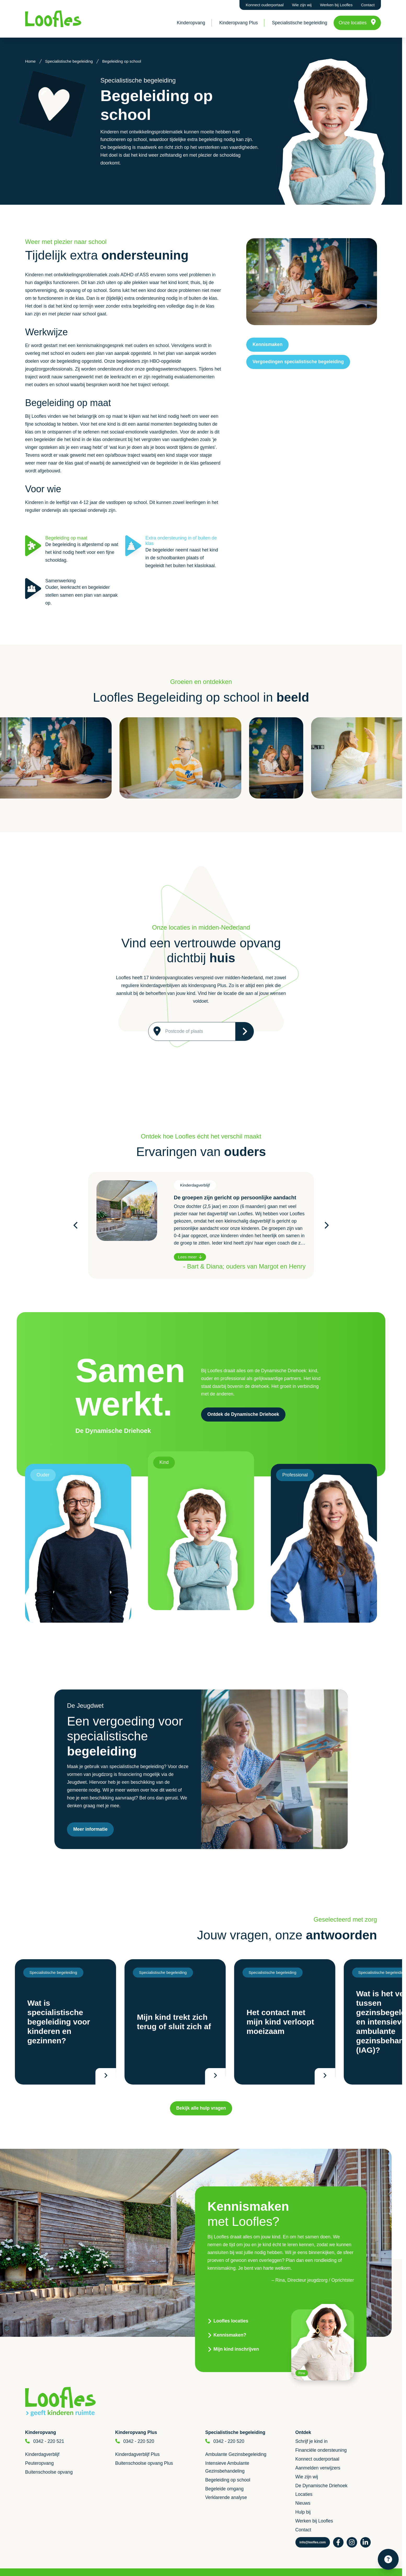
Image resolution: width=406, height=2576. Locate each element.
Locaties (304, 2494)
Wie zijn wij (302, 5)
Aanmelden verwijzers (317, 2468)
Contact (368, 5)
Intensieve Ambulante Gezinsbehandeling (227, 2467)
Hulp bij (303, 2512)
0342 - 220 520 (138, 2441)
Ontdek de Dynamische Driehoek (243, 1414)
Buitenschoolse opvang (49, 2472)
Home (30, 61)
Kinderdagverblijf (42, 2454)
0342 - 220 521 (48, 2441)
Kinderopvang (191, 22)
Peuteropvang (39, 2463)
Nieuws (303, 2503)
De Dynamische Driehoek (321, 2485)
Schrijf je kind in (311, 2441)
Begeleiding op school (227, 2480)
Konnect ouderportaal (265, 5)
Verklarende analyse (226, 2497)
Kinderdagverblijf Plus (137, 2454)
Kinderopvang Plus (238, 22)
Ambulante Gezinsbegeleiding (235, 2454)
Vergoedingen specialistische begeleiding (298, 361)
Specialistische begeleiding (299, 22)
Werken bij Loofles (336, 5)
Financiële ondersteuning (321, 2450)
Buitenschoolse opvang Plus (144, 2463)
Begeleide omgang (224, 2488)
